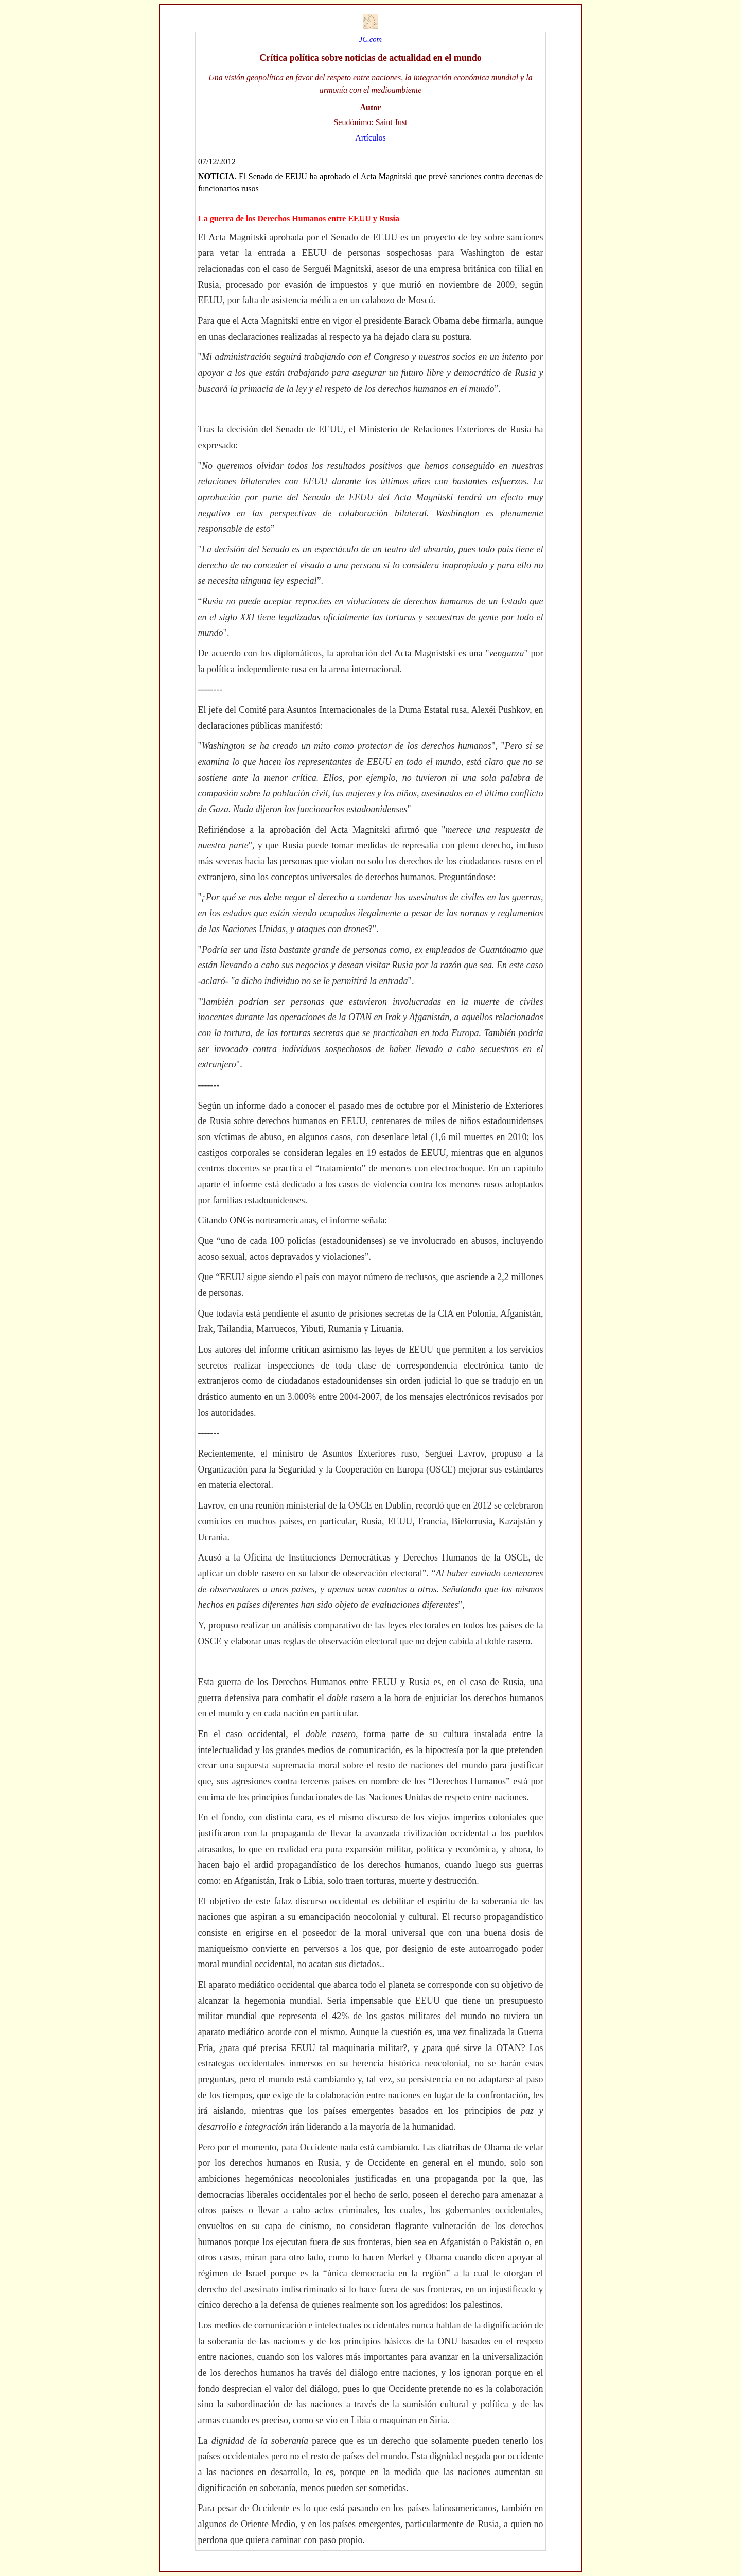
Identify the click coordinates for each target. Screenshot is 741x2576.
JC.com (370, 39)
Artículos (370, 137)
